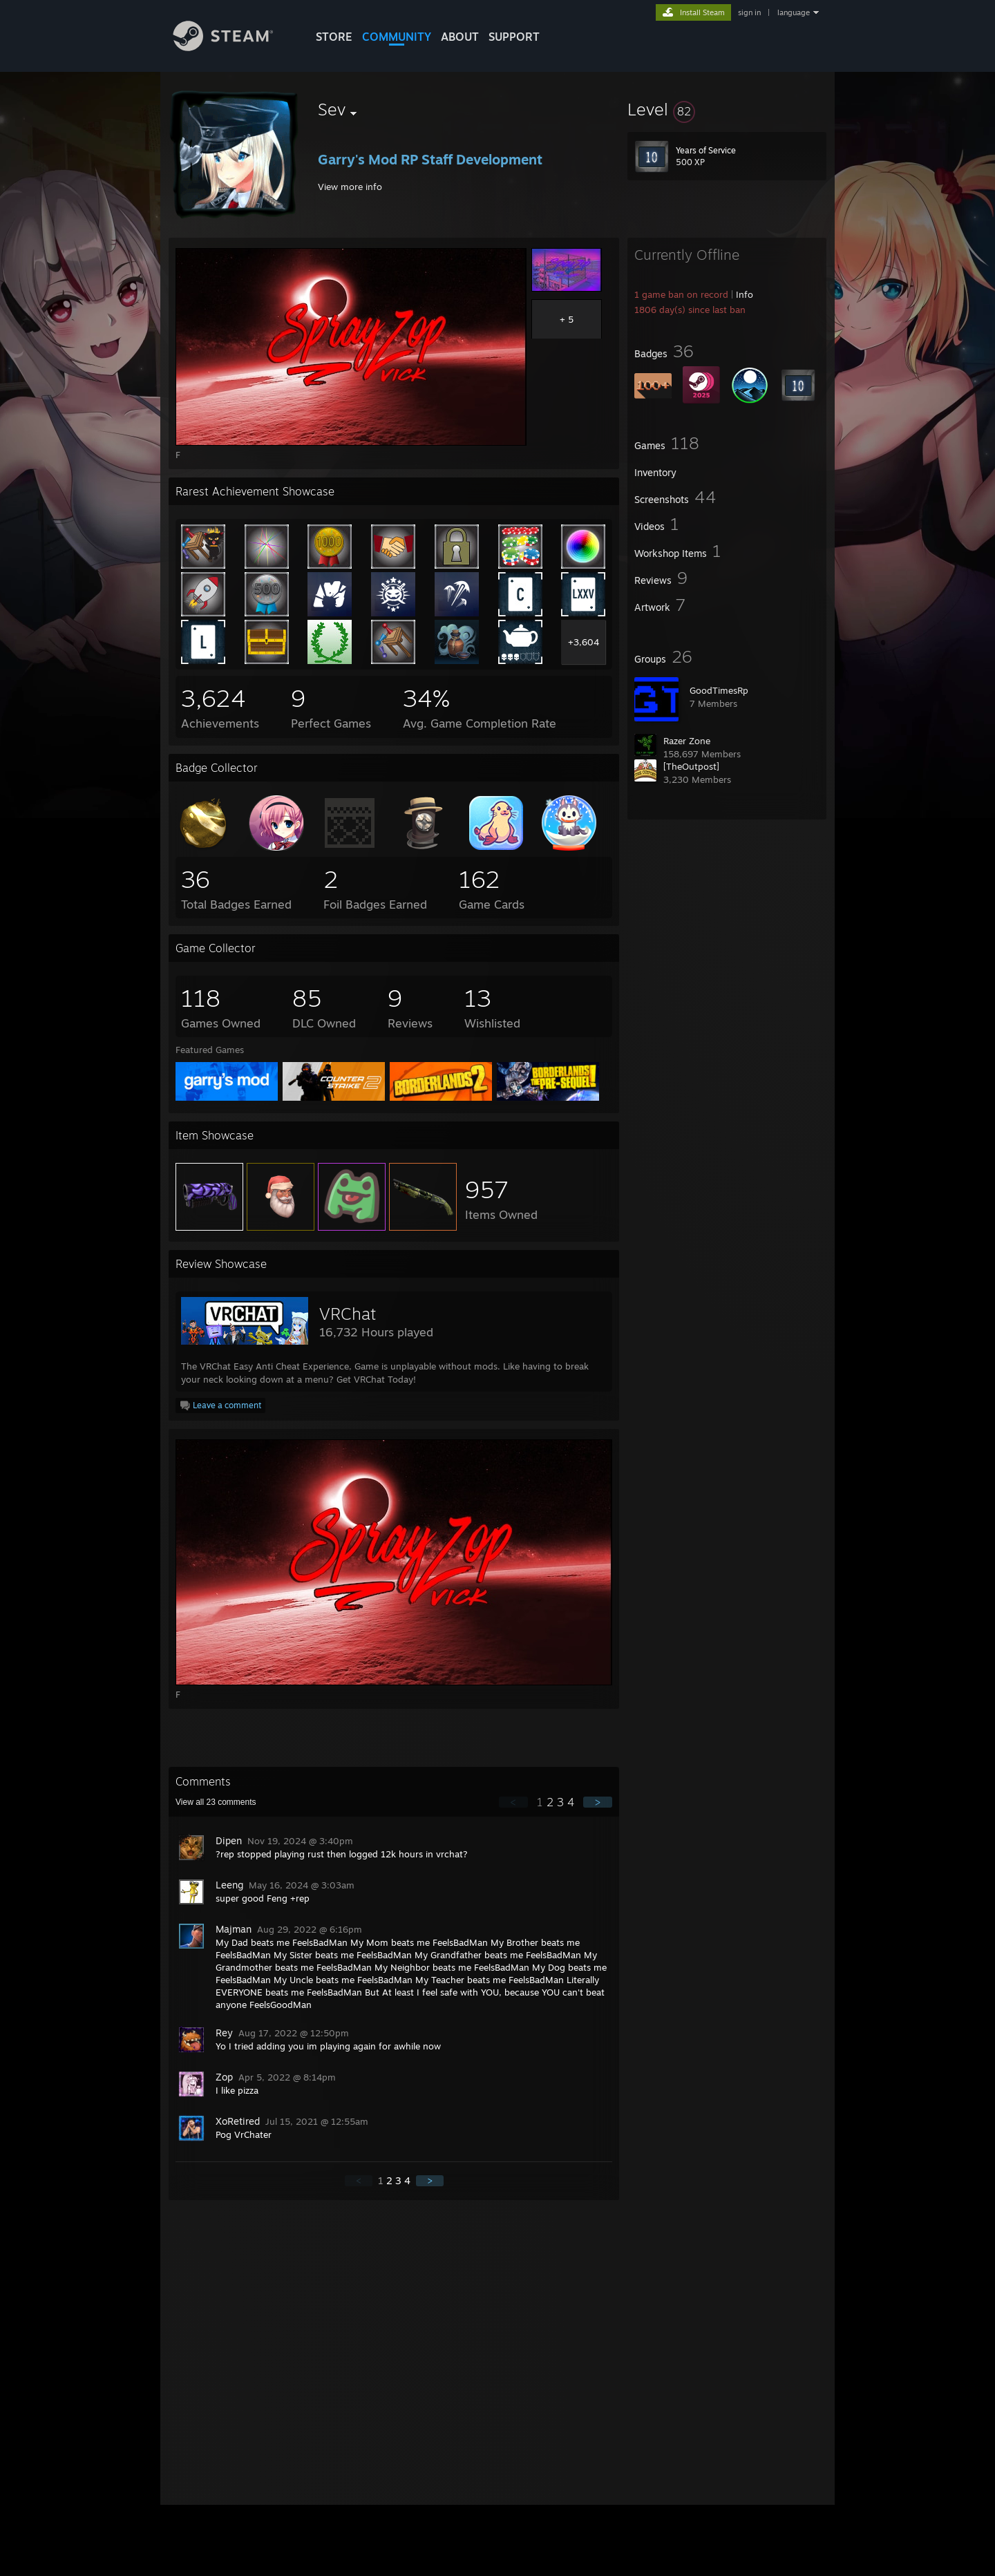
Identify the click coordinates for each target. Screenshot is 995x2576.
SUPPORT (514, 37)
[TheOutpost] (691, 766)
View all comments (216, 1802)
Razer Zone (686, 740)
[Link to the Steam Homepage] (233, 47)
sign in (749, 12)
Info (744, 294)
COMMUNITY (396, 37)
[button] (726, 109)
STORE (334, 37)
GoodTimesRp (719, 690)
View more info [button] (350, 186)
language (793, 12)
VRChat (347, 1313)
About (460, 37)
